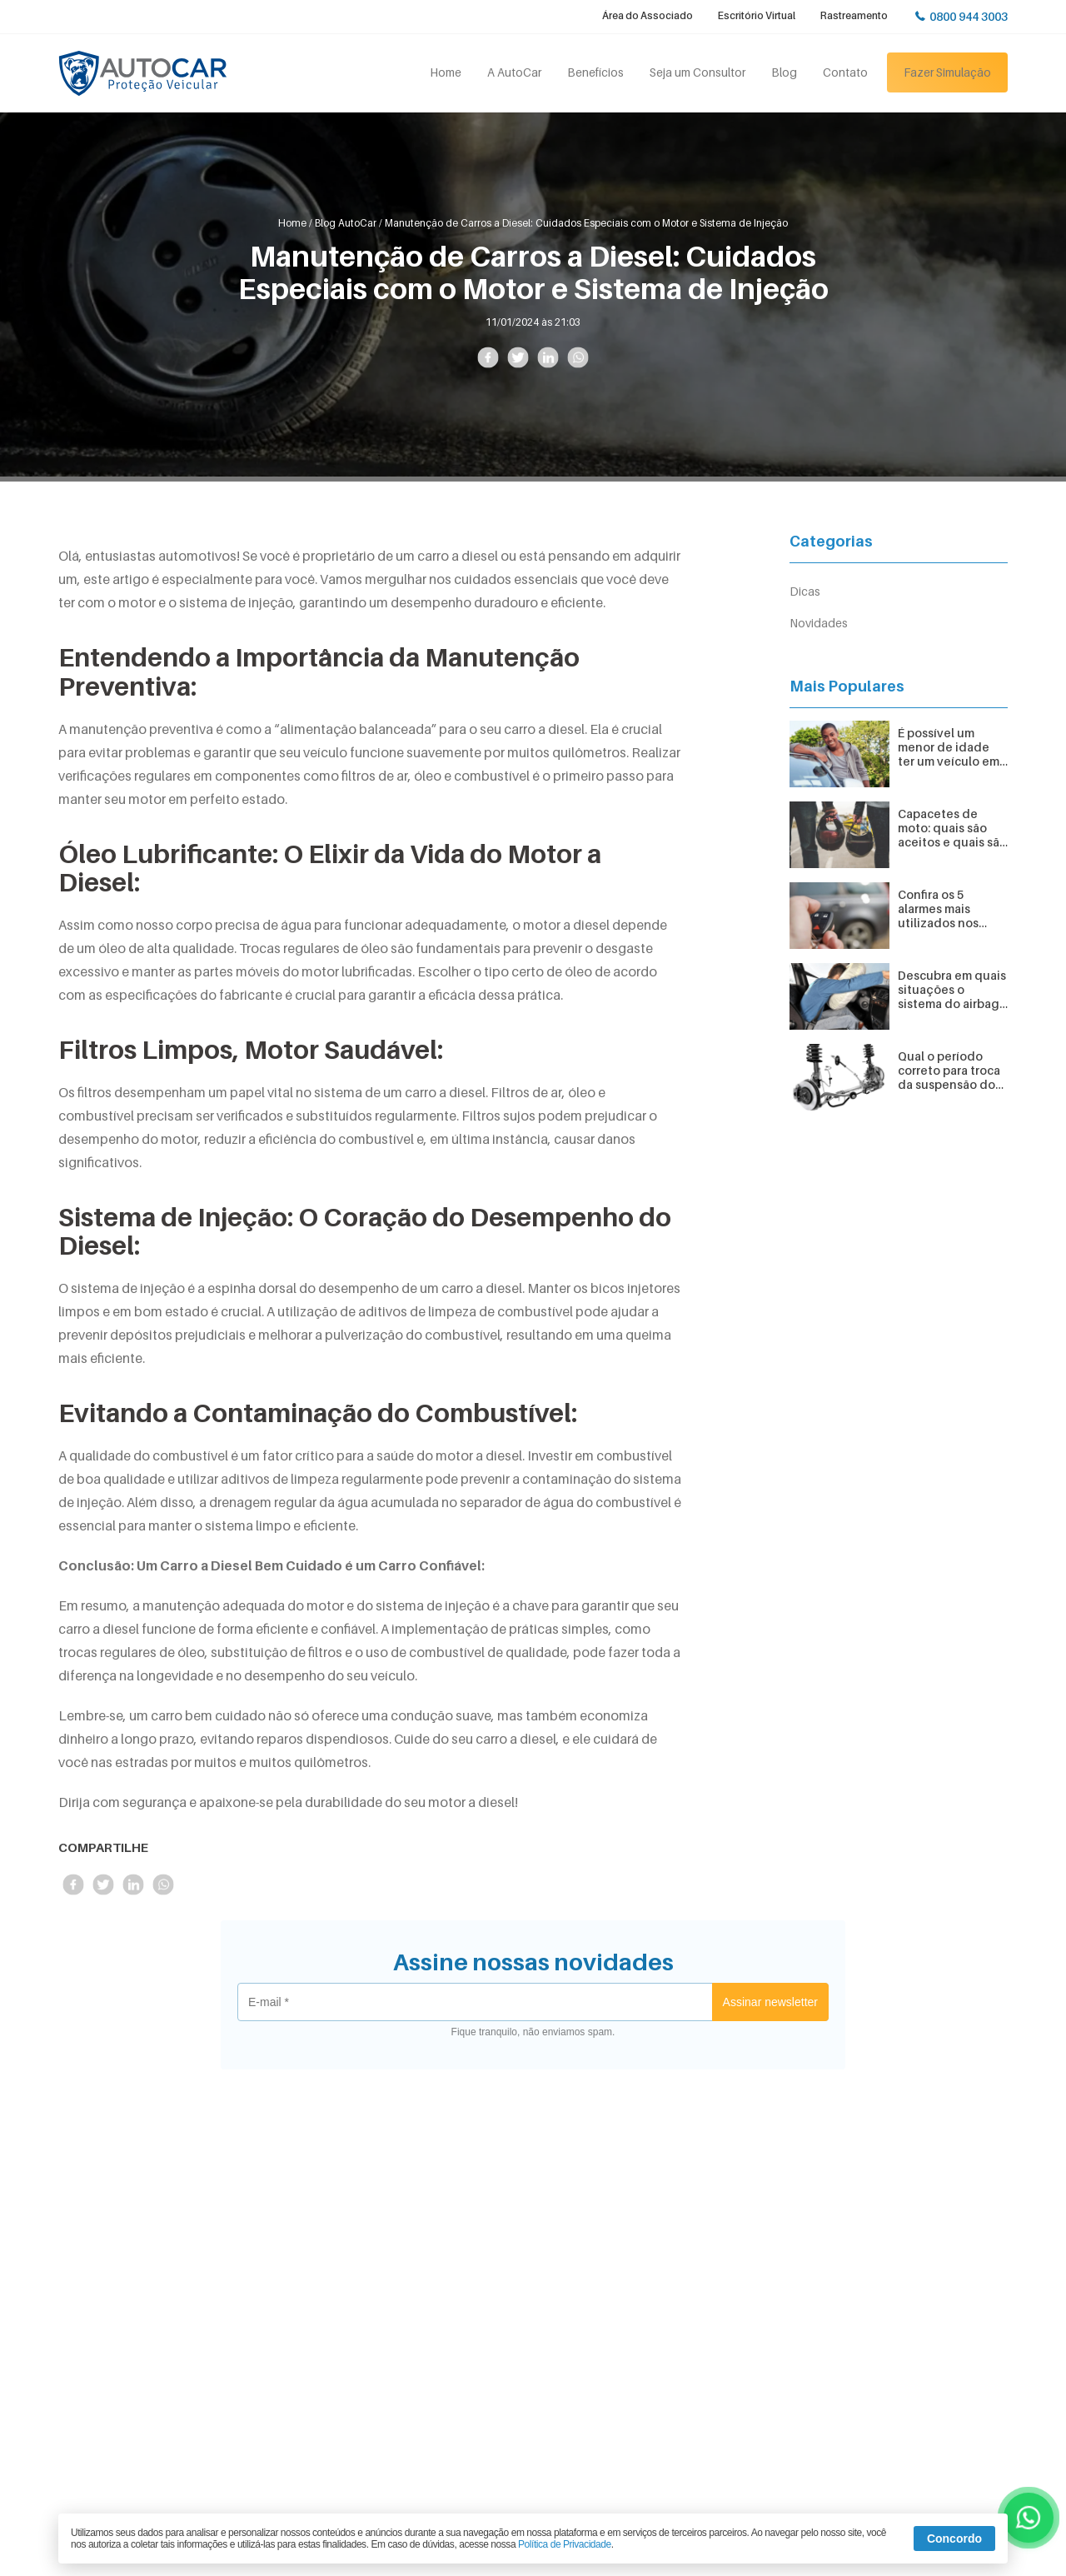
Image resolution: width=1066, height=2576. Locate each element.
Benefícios (595, 72)
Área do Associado (647, 15)
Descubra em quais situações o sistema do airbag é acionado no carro (952, 990)
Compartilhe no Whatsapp (577, 357)
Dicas (805, 591)
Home (445, 72)
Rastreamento (854, 15)
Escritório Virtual (756, 15)
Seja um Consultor (697, 72)
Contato (845, 72)
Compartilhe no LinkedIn (547, 357)
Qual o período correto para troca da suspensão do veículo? (949, 1070)
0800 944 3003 (968, 16)
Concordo (954, 2538)
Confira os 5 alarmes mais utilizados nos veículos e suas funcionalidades (945, 909)
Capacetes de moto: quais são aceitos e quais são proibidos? (952, 828)
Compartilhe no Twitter (517, 357)
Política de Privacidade (564, 2544)
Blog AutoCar (345, 223)
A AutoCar (514, 72)
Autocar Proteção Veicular (142, 74)
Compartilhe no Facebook (487, 357)
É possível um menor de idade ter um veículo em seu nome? (948, 747)
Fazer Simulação (947, 72)
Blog (784, 72)
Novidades (819, 623)
